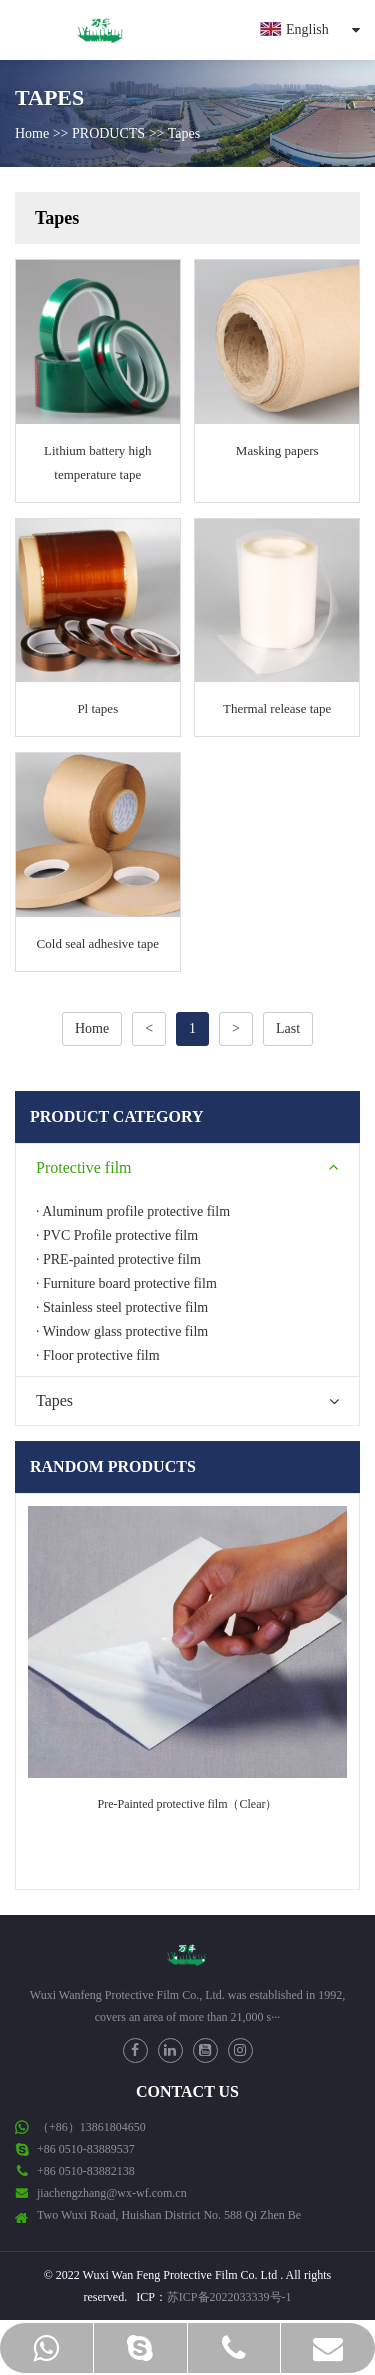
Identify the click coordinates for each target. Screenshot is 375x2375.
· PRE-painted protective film (118, 1259)
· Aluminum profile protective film (133, 1211)
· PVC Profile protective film (117, 1235)
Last (288, 1028)
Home (32, 133)
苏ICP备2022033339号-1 (229, 2297)
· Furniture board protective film (126, 1283)
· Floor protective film (98, 1355)
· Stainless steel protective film (122, 1307)
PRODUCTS (108, 133)
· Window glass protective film (122, 1331)
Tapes (184, 133)
